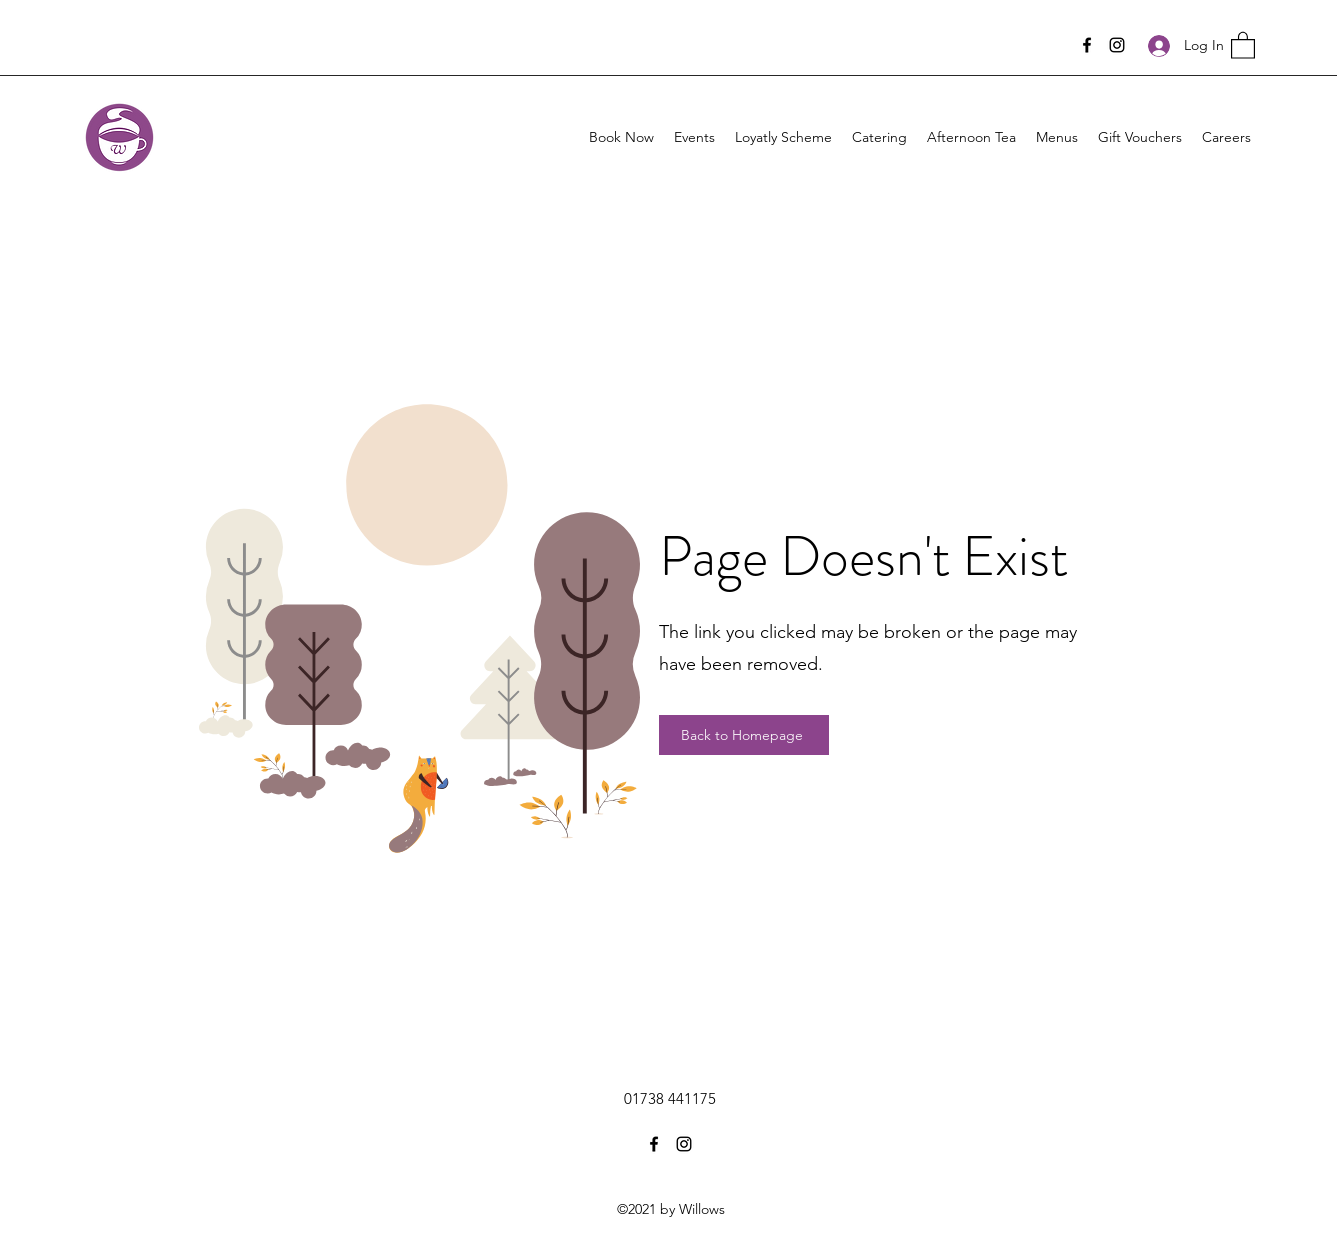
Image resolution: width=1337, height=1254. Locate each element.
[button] (1243, 44)
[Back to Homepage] (744, 735)
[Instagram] (1117, 45)
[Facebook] (1087, 45)
